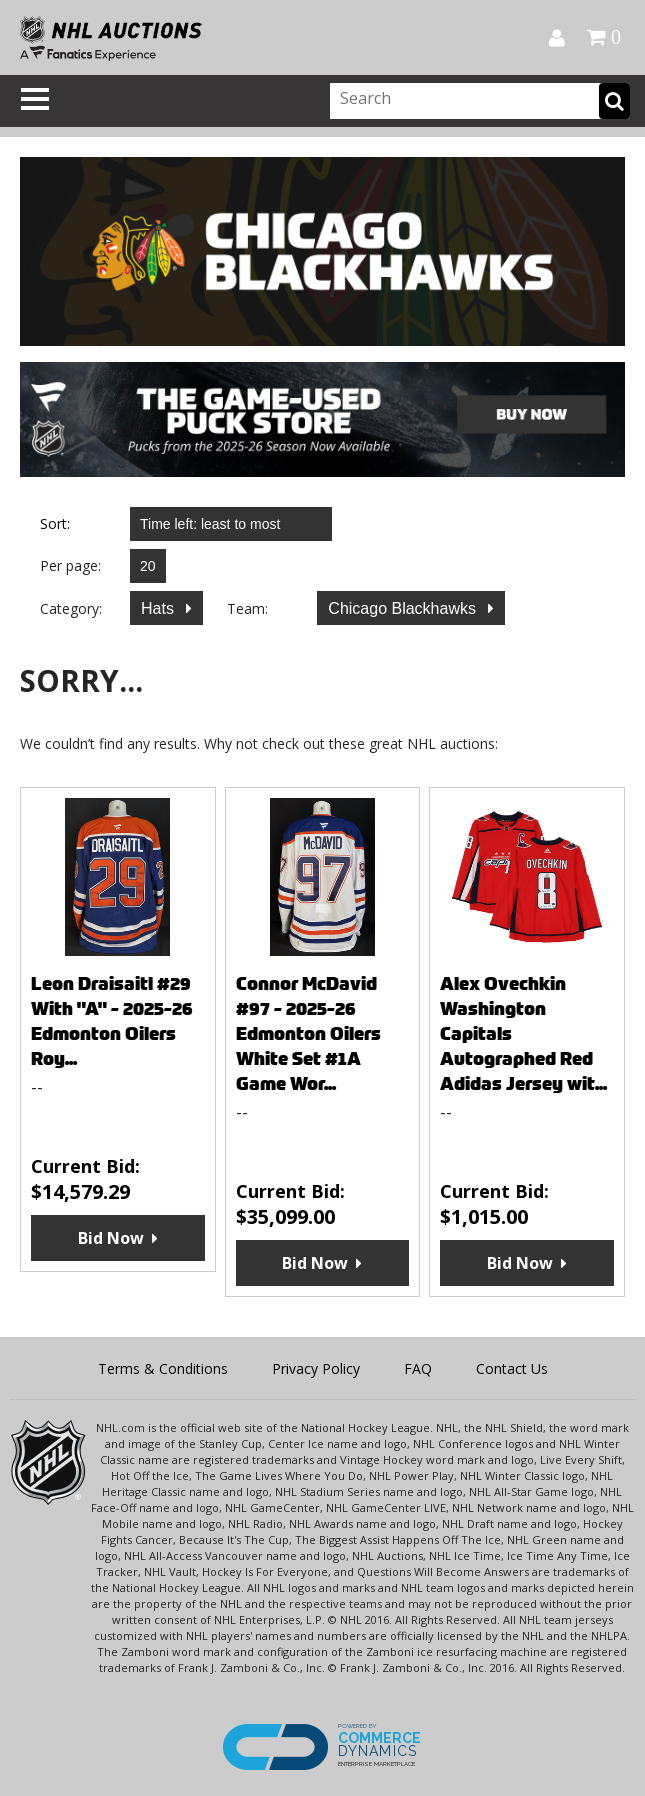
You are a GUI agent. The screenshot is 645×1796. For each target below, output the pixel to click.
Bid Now (111, 1238)
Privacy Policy (316, 1368)
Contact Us (512, 1368)
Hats (159, 608)
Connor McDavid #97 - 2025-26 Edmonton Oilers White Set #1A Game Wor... (308, 1033)
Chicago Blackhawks (404, 608)
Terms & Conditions (163, 1368)
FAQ (418, 1368)
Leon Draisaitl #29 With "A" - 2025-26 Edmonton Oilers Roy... (112, 1021)
